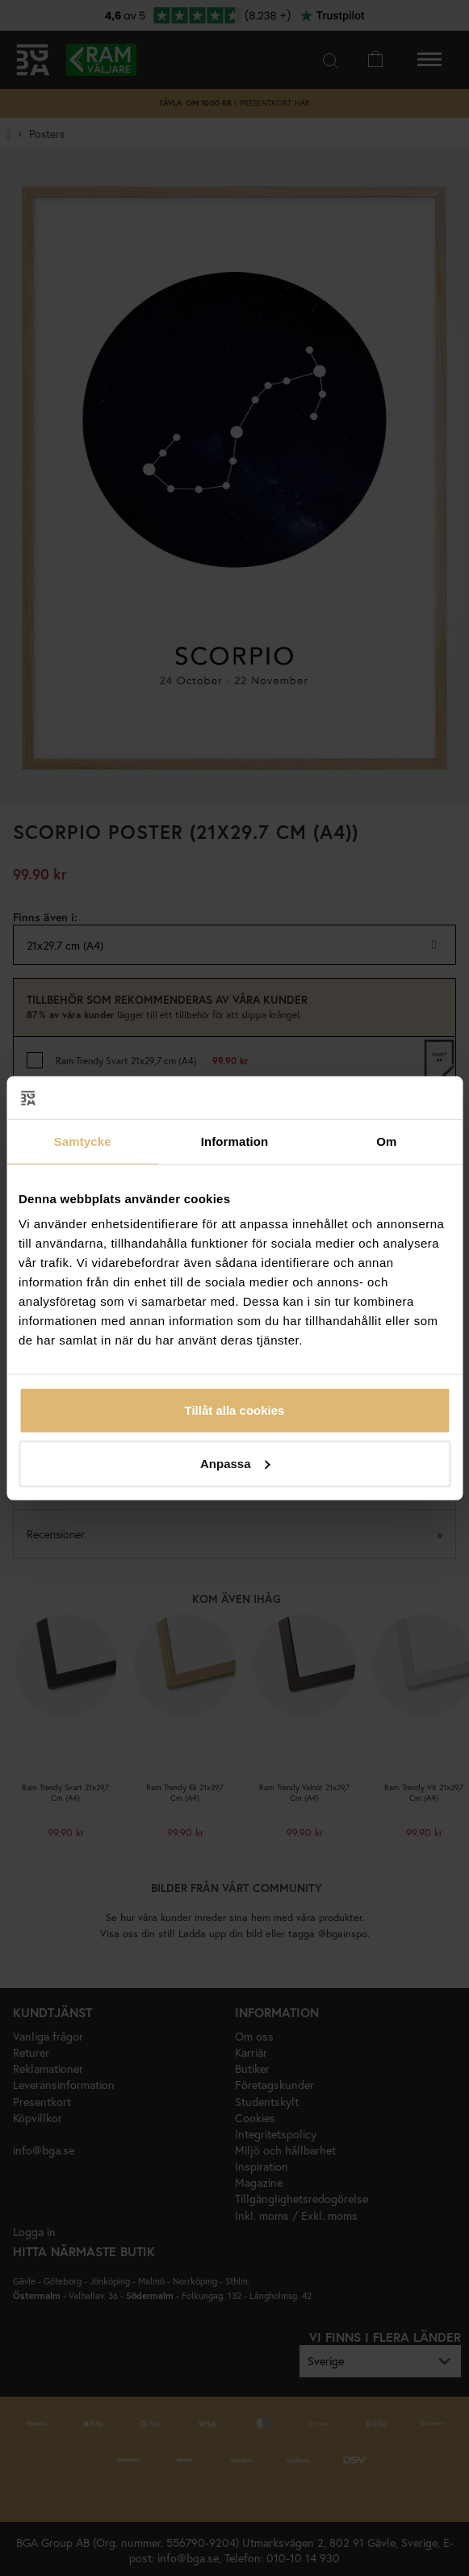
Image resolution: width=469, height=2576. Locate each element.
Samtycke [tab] (82, 1140)
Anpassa (235, 1463)
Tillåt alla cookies (235, 1410)
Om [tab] (386, 1140)
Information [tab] (235, 1140)
